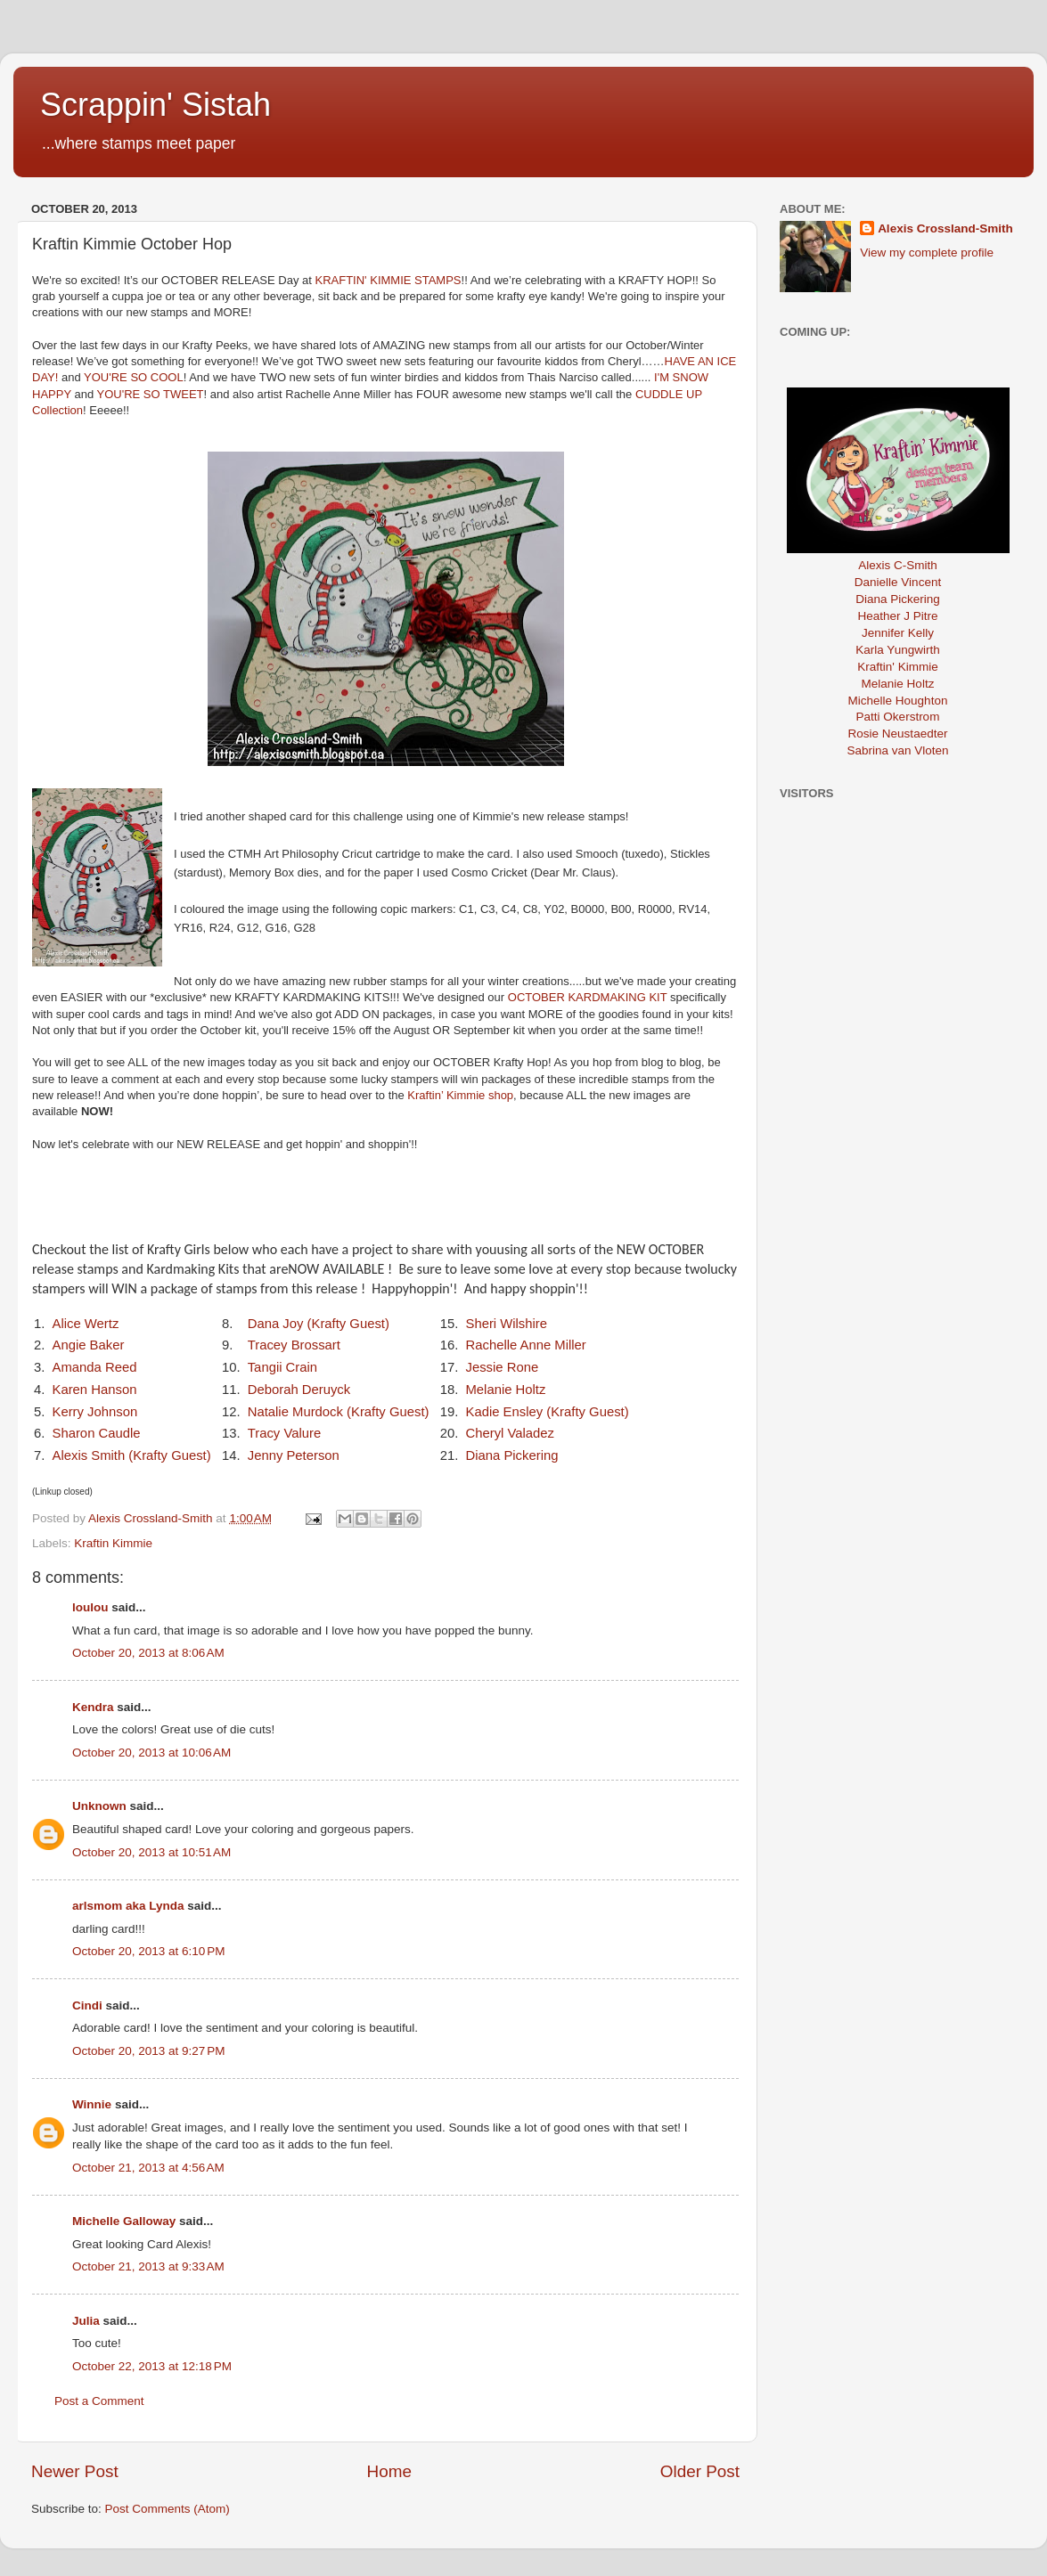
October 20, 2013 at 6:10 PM (148, 1951)
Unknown (99, 1806)
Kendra (93, 1707)
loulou (90, 1607)
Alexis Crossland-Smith (945, 228)
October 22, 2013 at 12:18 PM (152, 2366)
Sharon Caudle (97, 1433)
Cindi (87, 2005)
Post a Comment (99, 2401)
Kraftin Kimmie (113, 1543)
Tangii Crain (282, 1367)
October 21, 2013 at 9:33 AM (148, 2266)
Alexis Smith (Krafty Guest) (132, 1455)
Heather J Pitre (897, 616)
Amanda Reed (95, 1367)
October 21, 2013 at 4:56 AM (148, 2167)
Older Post (700, 2471)
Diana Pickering (511, 1455)
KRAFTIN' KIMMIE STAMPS (388, 280)
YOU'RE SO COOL (134, 377)
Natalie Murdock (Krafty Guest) (338, 1412)
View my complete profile (927, 252)
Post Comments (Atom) (167, 2508)
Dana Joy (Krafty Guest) (318, 1324)
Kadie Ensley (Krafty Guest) (546, 1412)
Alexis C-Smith (897, 565)
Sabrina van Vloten (897, 750)
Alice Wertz (86, 1324)
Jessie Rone (501, 1367)
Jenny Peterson (293, 1455)
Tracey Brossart (294, 1345)
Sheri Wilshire (506, 1324)
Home (389, 2471)
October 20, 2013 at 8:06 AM (148, 1652)
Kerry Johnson (95, 1412)
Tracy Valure (285, 1433)
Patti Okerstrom (898, 716)
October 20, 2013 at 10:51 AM (151, 1852)
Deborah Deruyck (299, 1389)
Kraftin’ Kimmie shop (460, 1095)
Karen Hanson (95, 1389)
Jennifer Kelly (898, 633)
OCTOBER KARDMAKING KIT (587, 997)
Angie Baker (89, 1345)
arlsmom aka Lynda (128, 1905)
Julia (86, 2320)
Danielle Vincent (898, 582)
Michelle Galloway (124, 2221)
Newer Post (75, 2471)
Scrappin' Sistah (155, 104)
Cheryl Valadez (509, 1433)
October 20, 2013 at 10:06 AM (151, 1752)
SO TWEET (173, 394)
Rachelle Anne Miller (525, 1345)
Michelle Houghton (898, 700)
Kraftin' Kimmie (897, 666)
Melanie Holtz (505, 1389)
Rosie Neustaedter (898, 733)
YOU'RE (120, 394)
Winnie (91, 2104)
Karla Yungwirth (897, 649)
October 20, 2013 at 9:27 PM (148, 2051)
